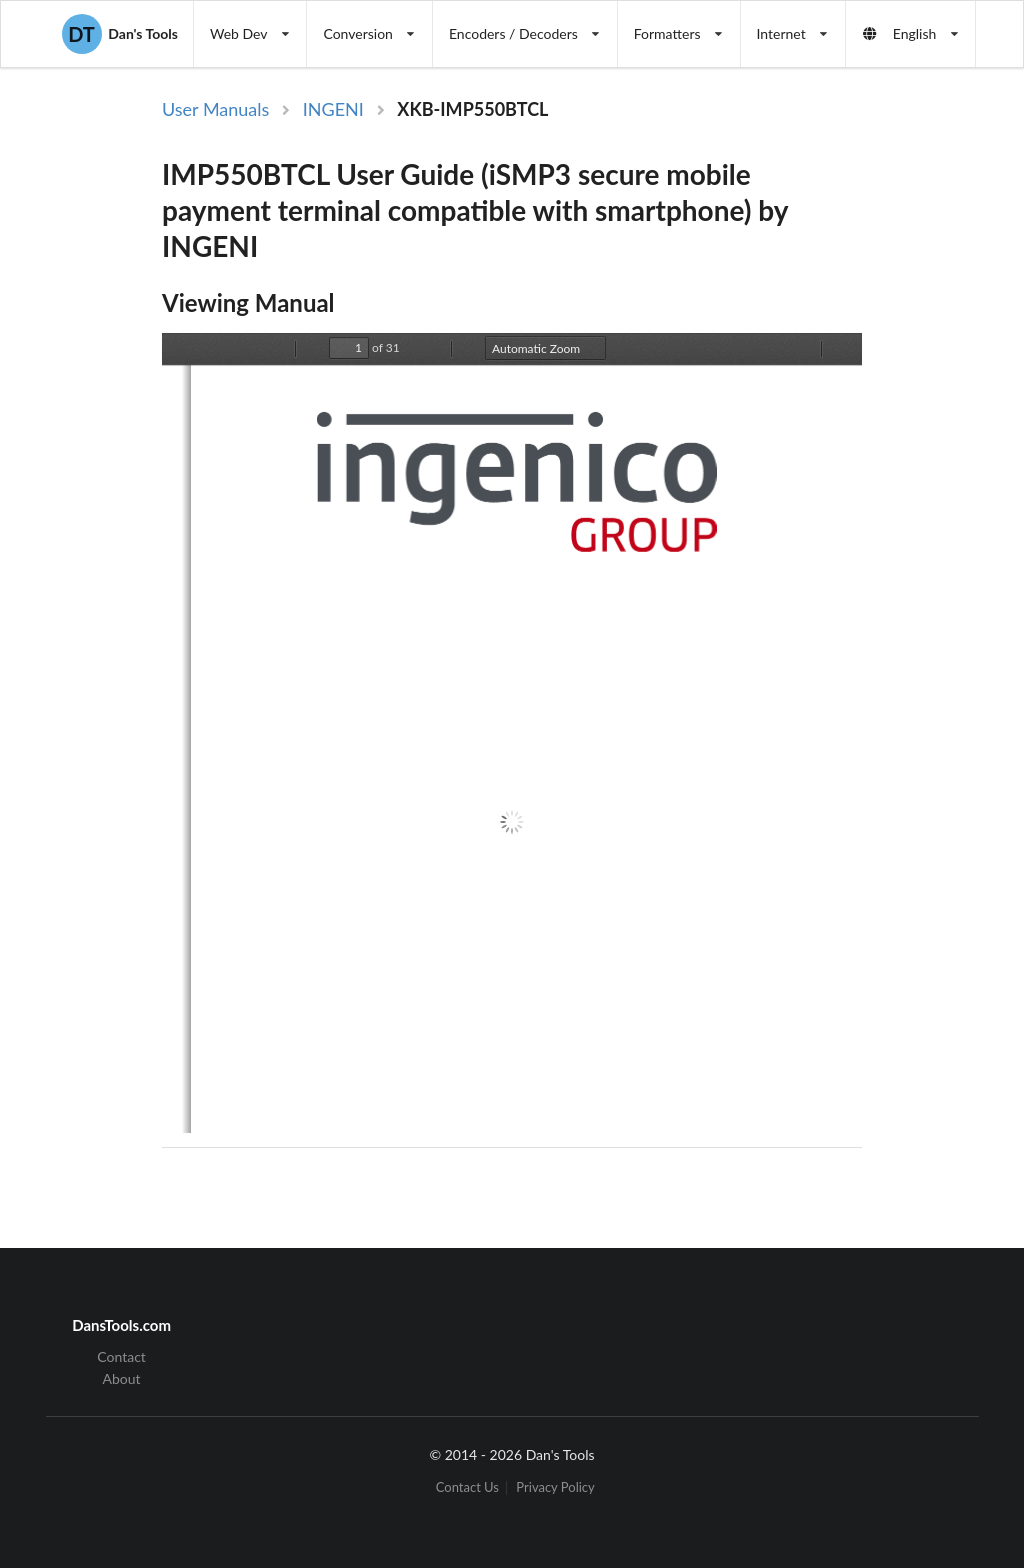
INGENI (333, 109)
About (122, 1378)
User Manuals (215, 109)
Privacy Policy (555, 1487)
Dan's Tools (120, 34)
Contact (121, 1357)
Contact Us (467, 1487)
